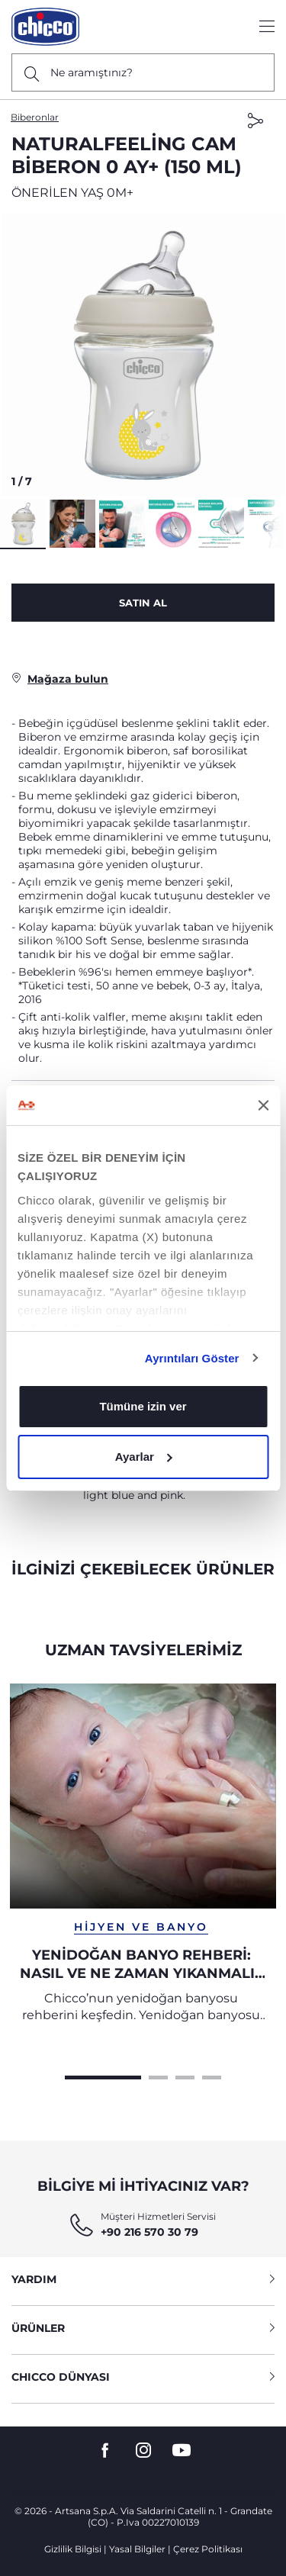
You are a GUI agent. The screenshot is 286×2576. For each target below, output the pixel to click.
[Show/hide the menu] (267, 27)
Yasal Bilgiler (137, 2549)
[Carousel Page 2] (158, 2075)
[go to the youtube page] (181, 2450)
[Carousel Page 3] (184, 2075)
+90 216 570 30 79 (149, 2232)
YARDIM (143, 2279)
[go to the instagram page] (143, 2450)
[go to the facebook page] (105, 2450)
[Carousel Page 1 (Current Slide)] (103, 2075)
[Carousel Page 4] (211, 2075)
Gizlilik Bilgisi (72, 2549)
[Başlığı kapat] (263, 1105)
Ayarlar (143, 1456)
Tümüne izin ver (142, 1406)
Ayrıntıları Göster (192, 1358)
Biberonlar (35, 117)
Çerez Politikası (208, 2549)
